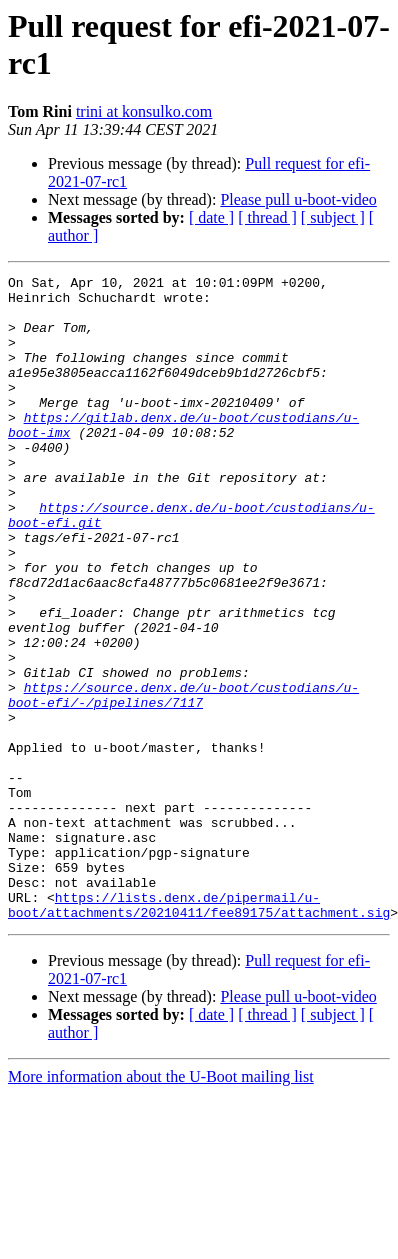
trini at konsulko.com (144, 111)
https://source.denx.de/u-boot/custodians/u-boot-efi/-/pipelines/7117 (183, 780)
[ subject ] (333, 217)
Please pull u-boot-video (298, 199)
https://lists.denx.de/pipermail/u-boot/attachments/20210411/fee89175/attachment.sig (199, 1032)
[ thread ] (267, 217)
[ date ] (211, 217)
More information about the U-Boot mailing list (161, 1205)
